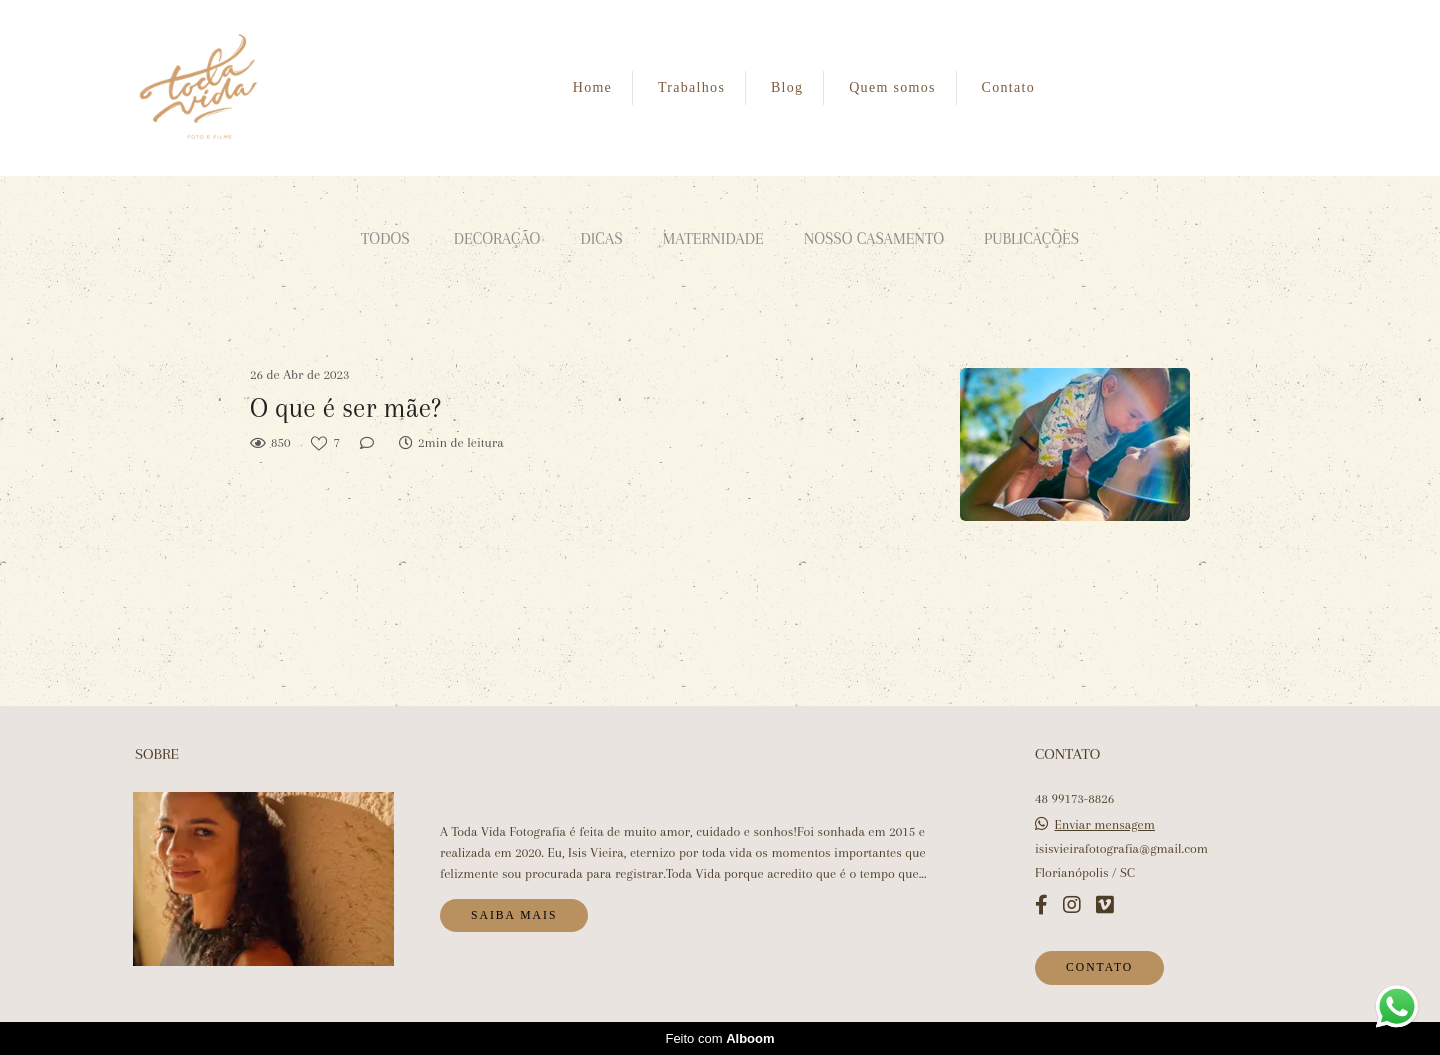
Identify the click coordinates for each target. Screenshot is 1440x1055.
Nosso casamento (874, 238)
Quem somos (892, 87)
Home (592, 87)
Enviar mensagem (1105, 825)
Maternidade (713, 238)
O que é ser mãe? (345, 408)
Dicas (601, 238)
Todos (385, 238)
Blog (787, 87)
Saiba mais (514, 915)
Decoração (497, 238)
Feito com (719, 1038)
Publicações (1031, 238)
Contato (1008, 87)
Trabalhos (691, 87)
